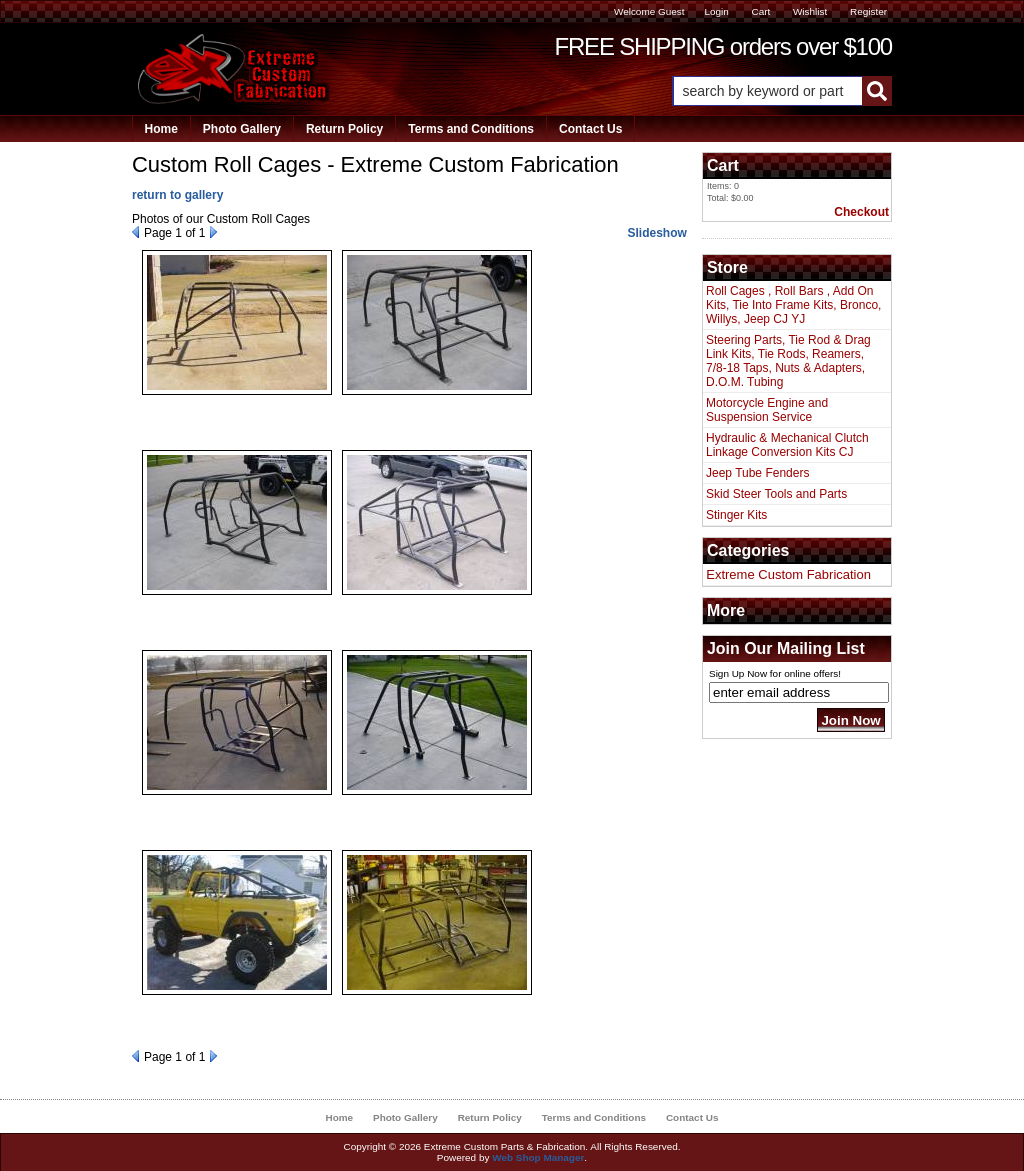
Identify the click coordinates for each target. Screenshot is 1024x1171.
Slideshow (656, 233)
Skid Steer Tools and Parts (776, 494)
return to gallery (177, 195)
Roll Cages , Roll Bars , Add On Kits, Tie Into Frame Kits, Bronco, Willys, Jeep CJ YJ (793, 305)
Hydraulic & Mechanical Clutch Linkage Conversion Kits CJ (787, 445)
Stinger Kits (736, 515)
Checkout (861, 212)
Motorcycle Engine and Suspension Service (767, 410)
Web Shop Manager (538, 1157)
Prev (135, 232)
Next (213, 232)
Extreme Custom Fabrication (788, 574)
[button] (782, 91)
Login (716, 11)
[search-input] (767, 91)
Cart (760, 11)
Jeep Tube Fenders (757, 473)
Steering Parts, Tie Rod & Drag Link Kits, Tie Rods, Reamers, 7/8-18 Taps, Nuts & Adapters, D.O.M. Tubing (788, 361)
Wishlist (810, 11)
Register (868, 11)
